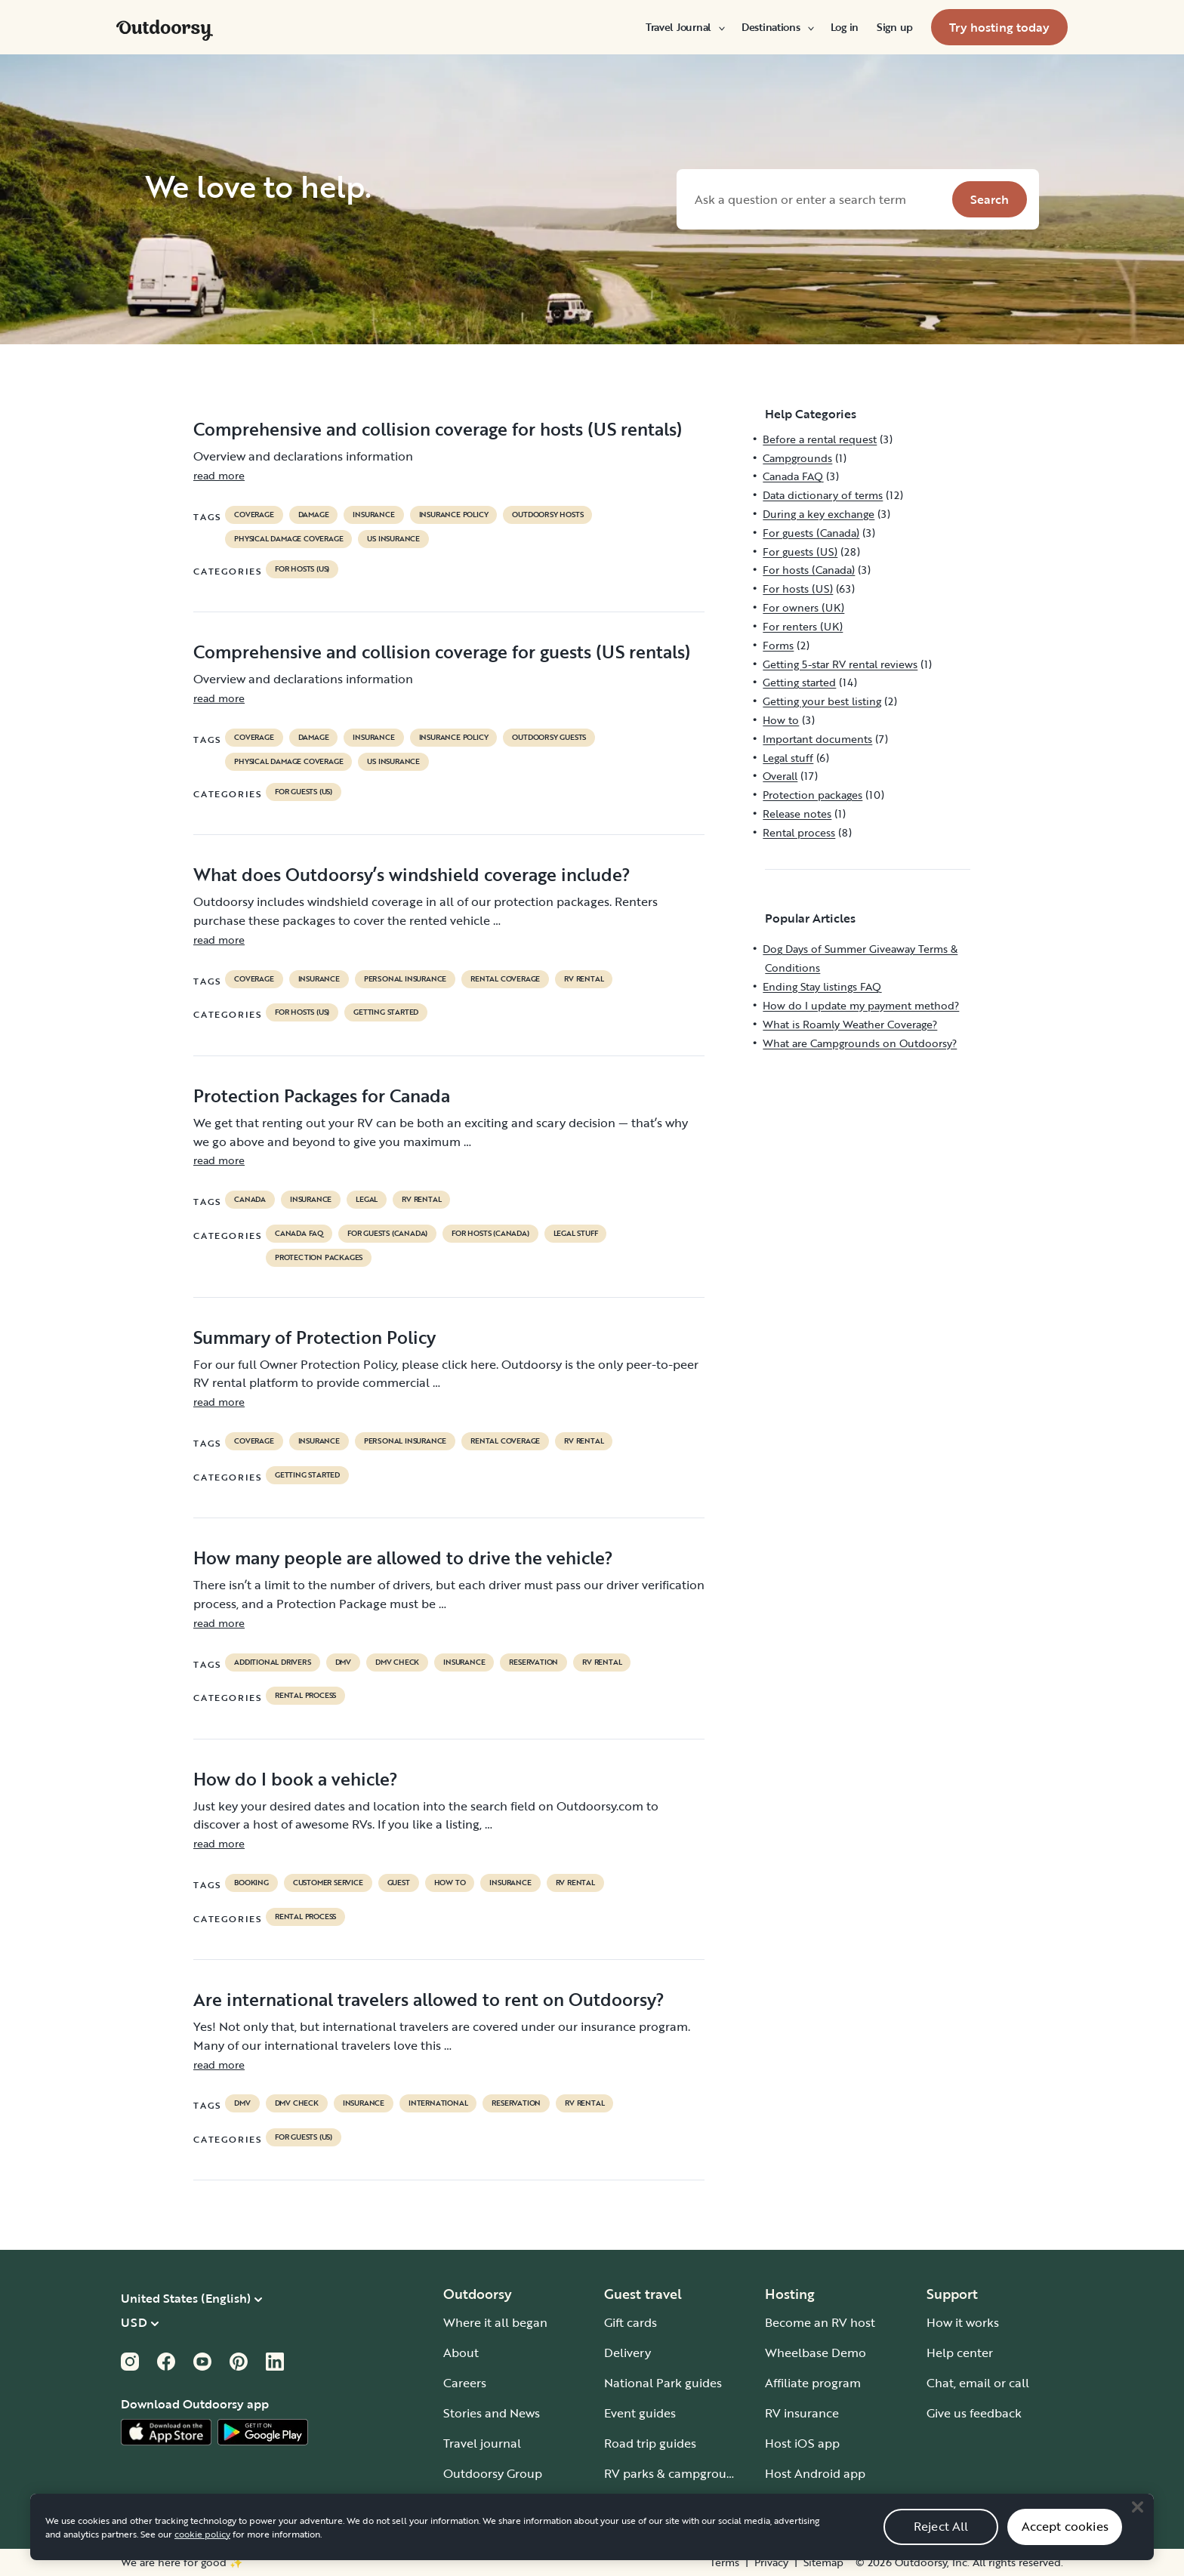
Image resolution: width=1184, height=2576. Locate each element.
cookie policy (202, 2556)
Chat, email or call (978, 2383)
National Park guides (663, 2383)
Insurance (373, 514)
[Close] (1137, 2530)
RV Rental (583, 979)
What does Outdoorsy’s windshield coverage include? (412, 874)
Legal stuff (575, 1233)
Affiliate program (813, 2383)
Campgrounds (797, 458)
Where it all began (495, 2322)
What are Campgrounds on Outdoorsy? (860, 1043)
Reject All (941, 2549)
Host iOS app (802, 2443)
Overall (780, 776)
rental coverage (505, 979)
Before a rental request (820, 439)
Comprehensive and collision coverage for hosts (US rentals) (437, 429)
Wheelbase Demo (815, 2352)
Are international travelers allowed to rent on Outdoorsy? (428, 1999)
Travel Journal (684, 27)
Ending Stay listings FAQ (822, 986)
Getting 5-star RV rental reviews (840, 664)
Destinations (777, 27)
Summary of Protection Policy (314, 1337)
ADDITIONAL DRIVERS (272, 1662)
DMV (343, 1662)
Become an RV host (820, 2322)
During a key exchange (818, 514)
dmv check (397, 1662)
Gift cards (630, 2322)
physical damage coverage (288, 539)
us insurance (393, 539)
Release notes (797, 813)
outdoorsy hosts (547, 514)
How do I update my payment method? (861, 1005)
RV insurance (802, 2413)
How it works (963, 2322)
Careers (464, 2383)
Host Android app (815, 2473)
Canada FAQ (299, 1233)
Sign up (895, 27)
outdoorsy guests (549, 737)
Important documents (817, 739)
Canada (250, 1199)
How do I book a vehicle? (295, 1779)
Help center (960, 2352)
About (461, 2352)
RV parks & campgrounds (675, 2473)
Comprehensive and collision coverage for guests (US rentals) (441, 651)
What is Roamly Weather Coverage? (850, 1024)
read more (219, 475)
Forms (778, 645)
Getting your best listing (822, 701)
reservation (533, 1662)
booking (251, 1882)
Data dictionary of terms (823, 495)
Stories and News (491, 2413)
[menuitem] (684, 27)
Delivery (627, 2352)
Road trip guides (650, 2443)
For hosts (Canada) (490, 1233)
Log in (845, 27)
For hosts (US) (302, 569)
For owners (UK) (803, 607)
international (438, 2103)
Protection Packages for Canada (321, 1095)
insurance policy (454, 514)
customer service (328, 1882)
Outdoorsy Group (492, 2473)
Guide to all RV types (663, 2503)
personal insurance (405, 979)
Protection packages (318, 1257)
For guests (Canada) (387, 1233)
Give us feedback (974, 2413)
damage (313, 514)
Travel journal (482, 2443)
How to (450, 1882)
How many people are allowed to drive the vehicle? (403, 1557)
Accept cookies (1065, 2549)
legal (367, 1199)
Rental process (305, 1695)
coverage (253, 514)
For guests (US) (303, 792)
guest (398, 1882)
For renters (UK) (803, 626)
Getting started (385, 1012)
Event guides (640, 2413)
